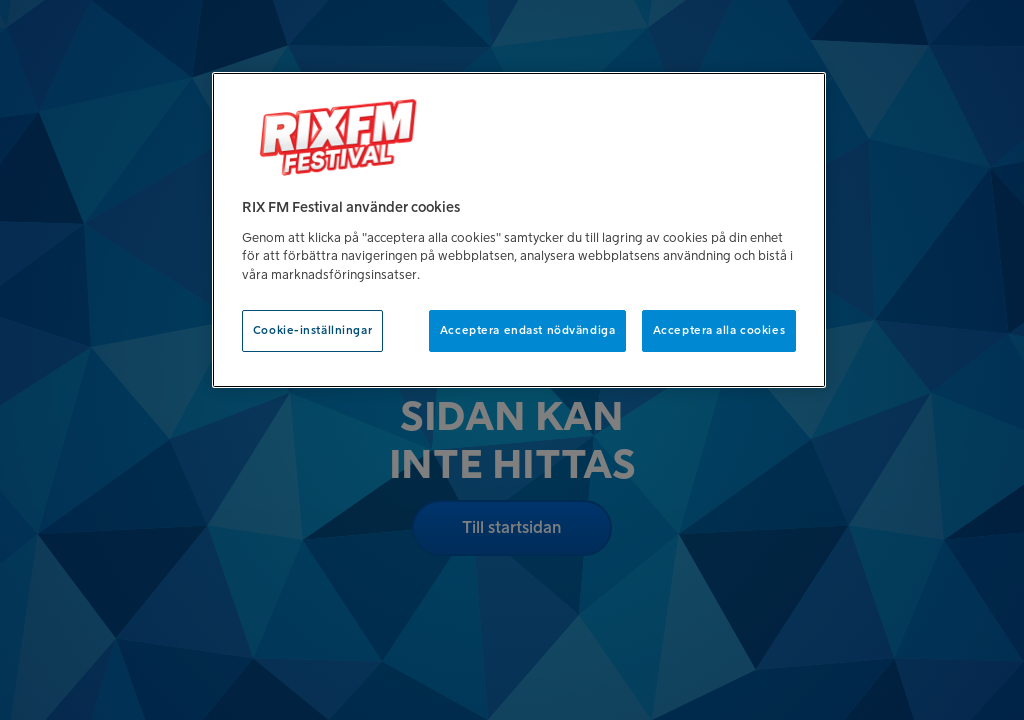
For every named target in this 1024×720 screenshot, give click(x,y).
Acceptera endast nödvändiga (527, 330)
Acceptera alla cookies (719, 330)
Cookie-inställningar (312, 330)
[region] (519, 230)
